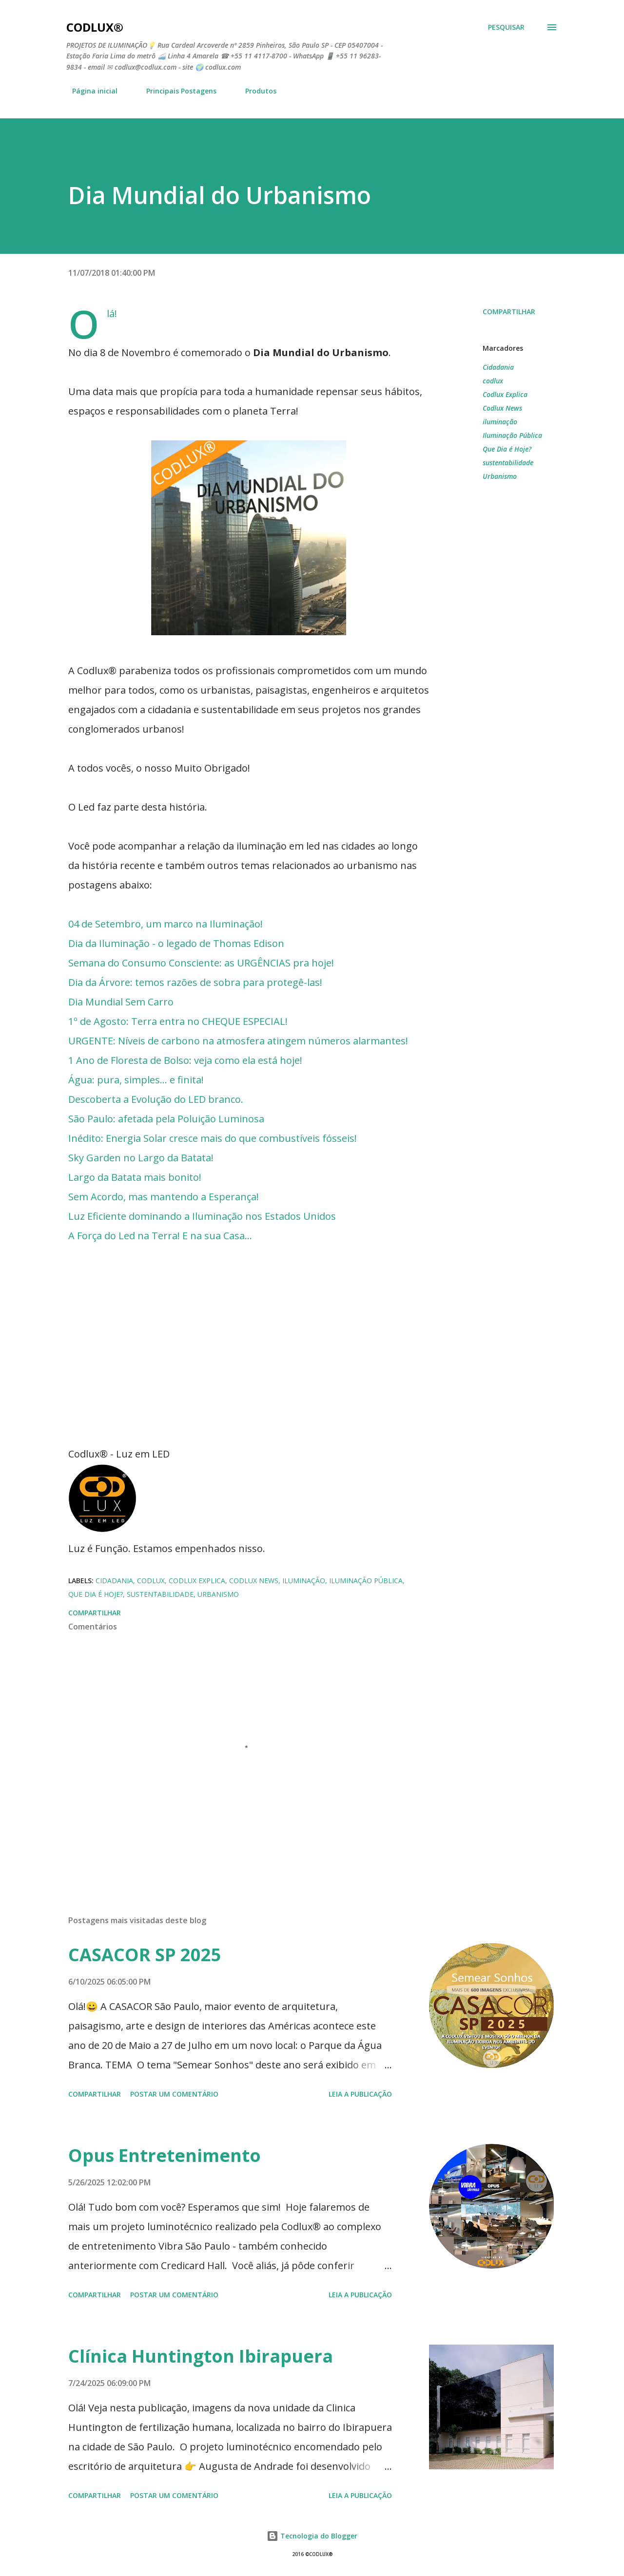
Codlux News (502, 408)
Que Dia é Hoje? (507, 449)
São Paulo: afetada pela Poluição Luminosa (166, 1118)
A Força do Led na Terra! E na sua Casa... (160, 1235)
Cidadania (498, 367)
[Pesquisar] (506, 27)
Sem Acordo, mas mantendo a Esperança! (163, 1196)
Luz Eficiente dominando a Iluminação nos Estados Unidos (202, 1216)
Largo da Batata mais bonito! (134, 1177)
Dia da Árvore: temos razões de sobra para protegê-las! (195, 982)
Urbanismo (500, 476)
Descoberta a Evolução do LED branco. (155, 1099)
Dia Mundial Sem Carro (121, 1001)
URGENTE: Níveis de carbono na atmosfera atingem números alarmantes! (238, 1040)
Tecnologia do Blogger (312, 2535)
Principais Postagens (175, 90)
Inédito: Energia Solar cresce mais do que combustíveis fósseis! (212, 1138)
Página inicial (89, 90)
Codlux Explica (505, 394)
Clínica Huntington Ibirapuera (200, 2356)
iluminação (500, 421)
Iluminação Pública (512, 435)
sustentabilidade (508, 462)
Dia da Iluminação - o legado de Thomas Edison (176, 943)
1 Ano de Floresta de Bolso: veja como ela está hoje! (185, 1060)
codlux (493, 380)
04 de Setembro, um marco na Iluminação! (165, 923)
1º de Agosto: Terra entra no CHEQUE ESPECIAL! (178, 1021)
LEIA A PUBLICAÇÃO (360, 2094)
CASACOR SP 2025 (144, 1955)
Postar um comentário (174, 2094)
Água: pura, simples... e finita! (136, 1079)
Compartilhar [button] (509, 311)
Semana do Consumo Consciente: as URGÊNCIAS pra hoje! (201, 962)
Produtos (255, 90)
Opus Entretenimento (164, 2155)
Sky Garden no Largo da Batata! (141, 1157)
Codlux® (94, 27)
